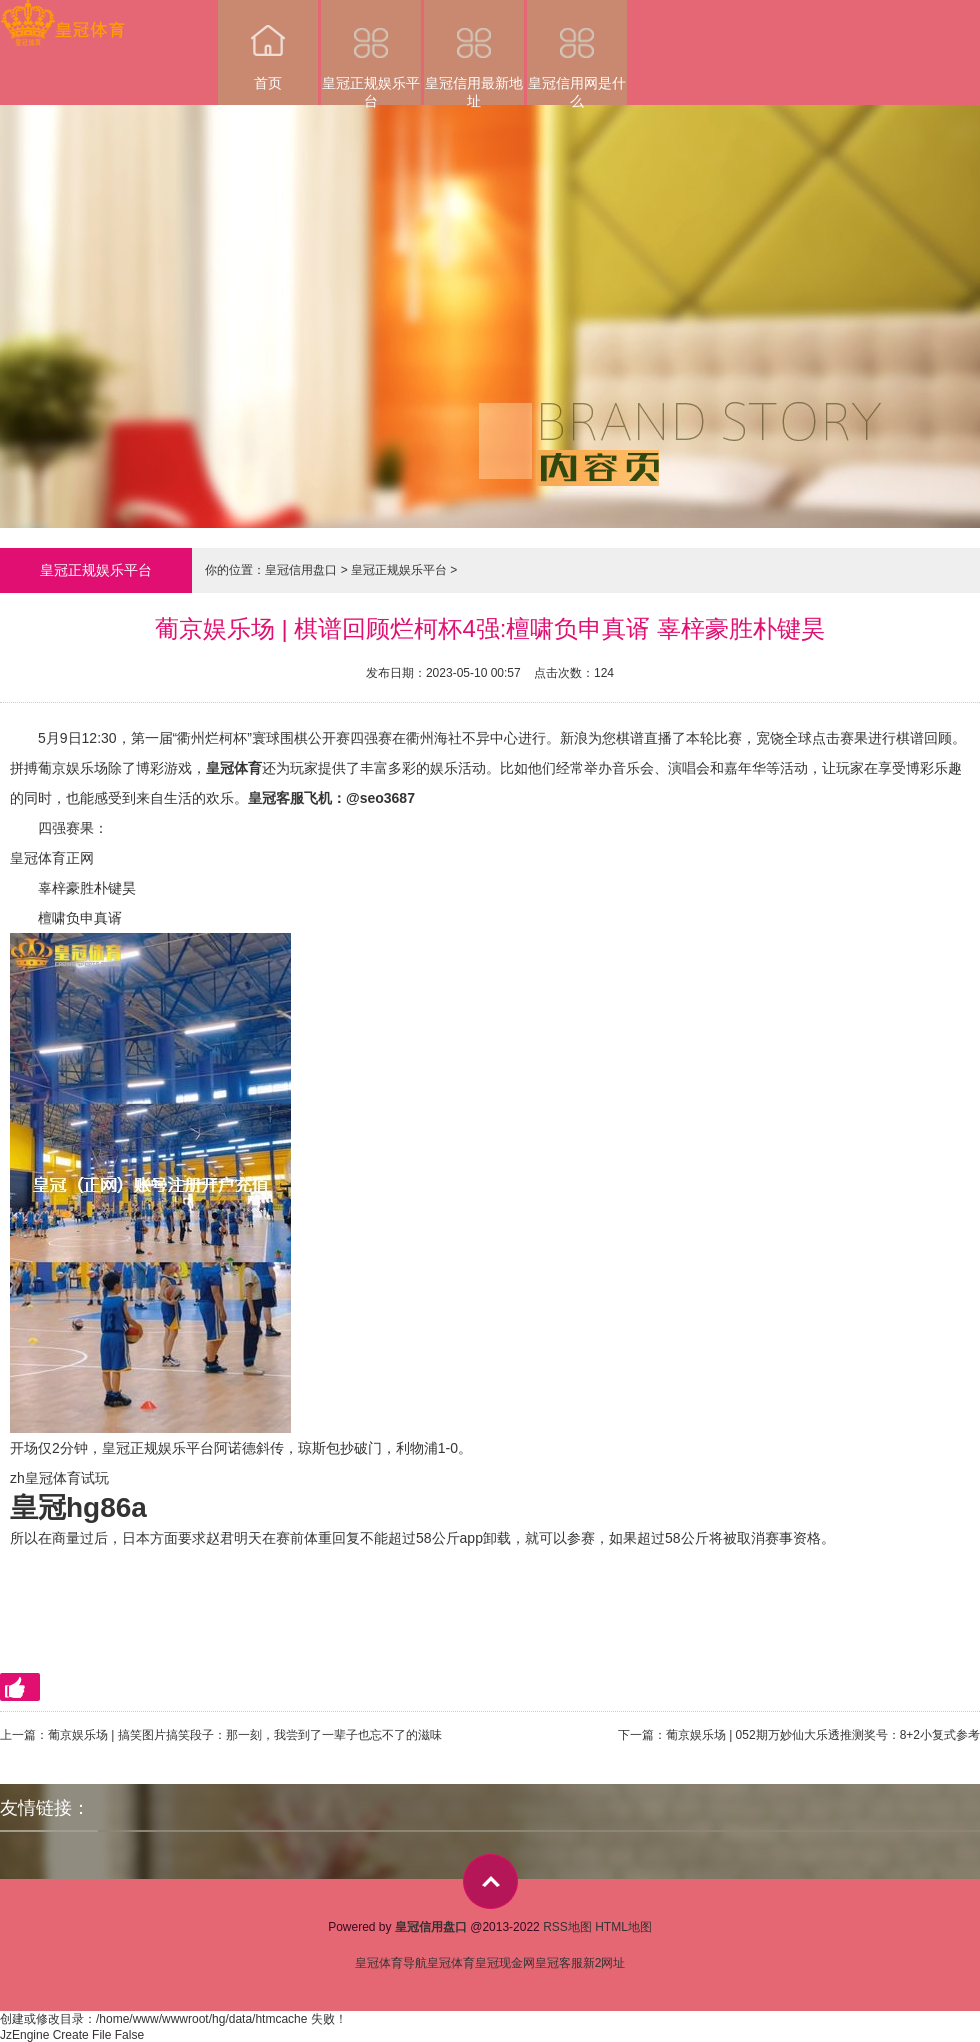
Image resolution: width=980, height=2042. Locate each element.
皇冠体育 (451, 1963)
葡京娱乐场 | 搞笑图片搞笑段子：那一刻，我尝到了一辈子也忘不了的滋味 (245, 1735)
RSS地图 (567, 1927)
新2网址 (604, 1963)
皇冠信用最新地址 (474, 52)
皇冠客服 (559, 1963)
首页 (268, 45)
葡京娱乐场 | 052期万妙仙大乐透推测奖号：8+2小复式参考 (823, 1735)
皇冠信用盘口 (301, 570)
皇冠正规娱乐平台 (371, 52)
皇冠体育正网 (52, 858)
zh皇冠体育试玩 (59, 1478)
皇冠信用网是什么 (577, 52)
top (490, 1881)
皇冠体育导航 (391, 1963)
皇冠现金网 (505, 1963)
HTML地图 (623, 1927)
